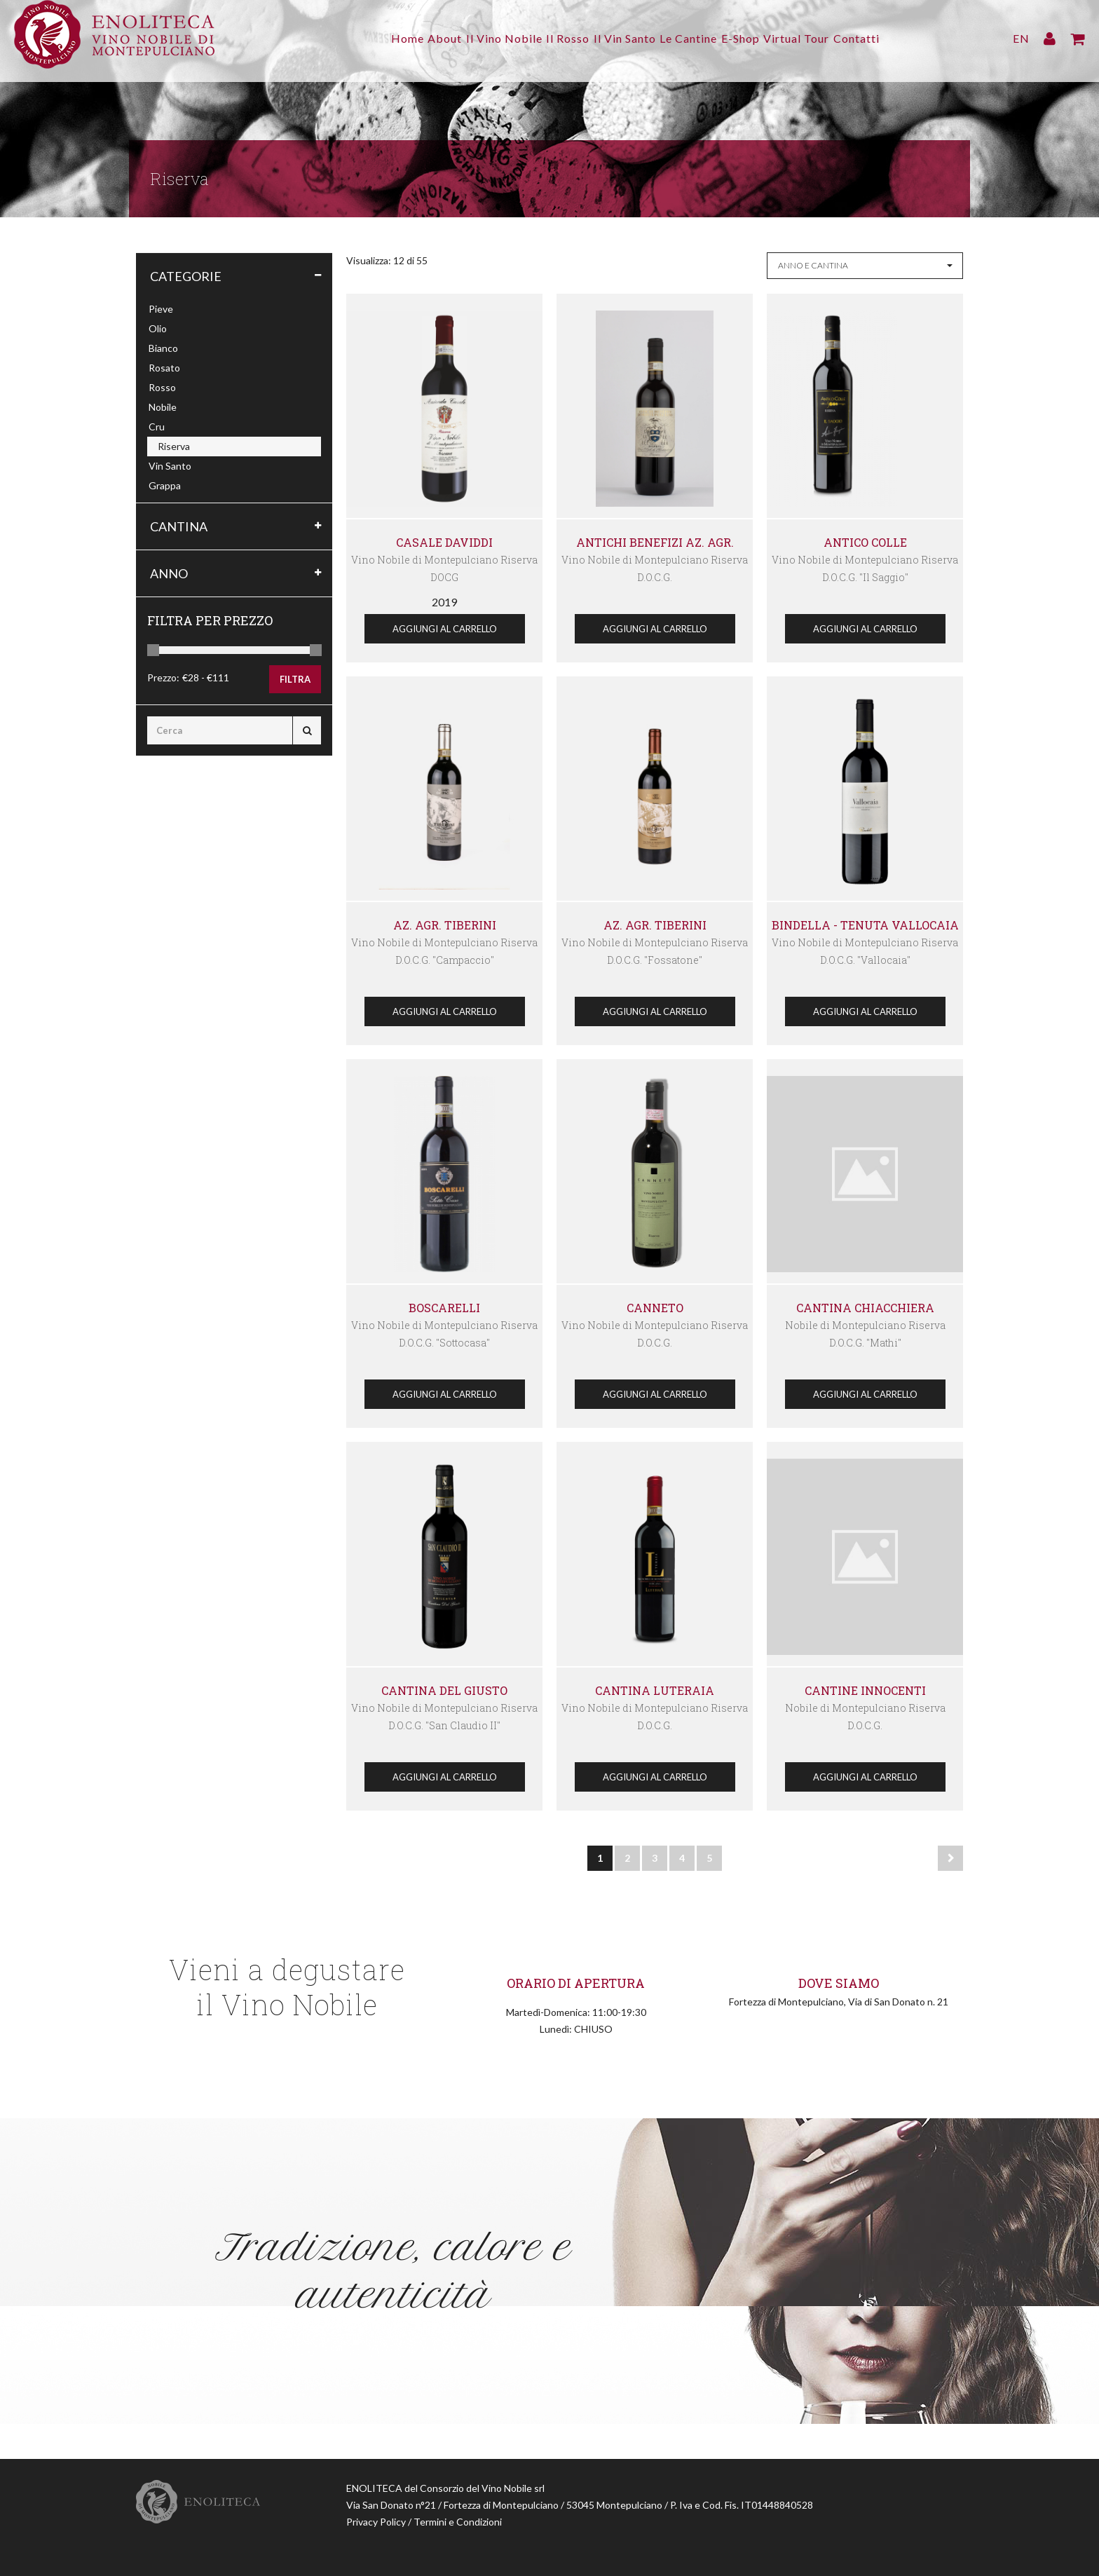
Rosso (162, 387)
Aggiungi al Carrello (444, 628)
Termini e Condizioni (458, 2522)
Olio (158, 328)
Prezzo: (163, 677)
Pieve (161, 309)
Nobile (163, 407)
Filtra (295, 679)
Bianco (163, 348)
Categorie (185, 276)
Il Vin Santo (625, 38)
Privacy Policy (376, 2522)
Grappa (165, 485)
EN (1021, 38)
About (419, 38)
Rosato (164, 368)
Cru (157, 426)
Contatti (891, 38)
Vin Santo (170, 466)
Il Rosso (559, 38)
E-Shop (758, 38)
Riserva (174, 446)
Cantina (178, 526)
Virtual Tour (823, 38)
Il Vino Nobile (487, 38)
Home (372, 38)
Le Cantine (697, 38)
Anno (169, 573)
